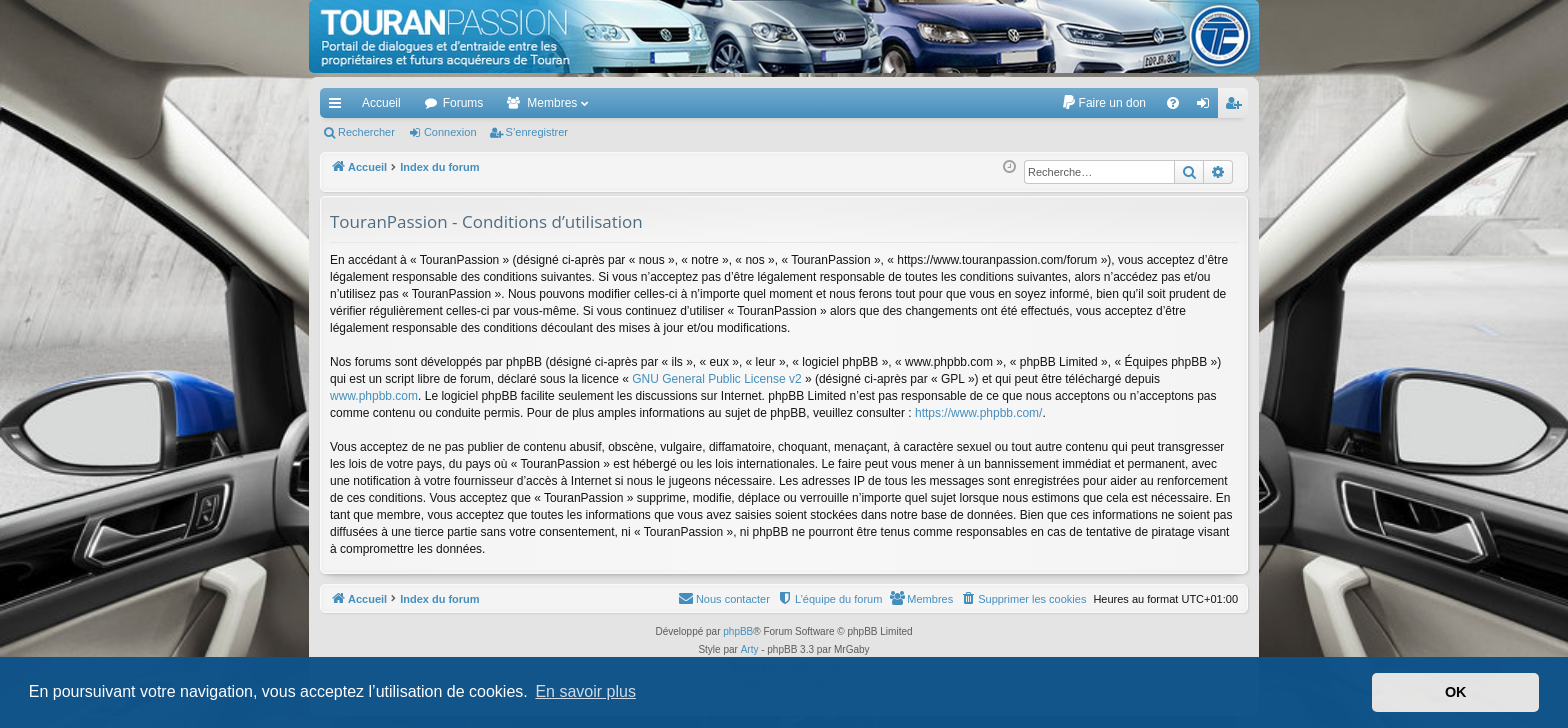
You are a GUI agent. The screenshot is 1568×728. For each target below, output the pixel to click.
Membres (552, 103)
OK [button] (1456, 692)
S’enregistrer (537, 132)
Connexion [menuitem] (1207, 107)
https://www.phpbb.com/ (978, 413)
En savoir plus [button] (585, 691)
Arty (750, 649)
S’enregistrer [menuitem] (1237, 107)
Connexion (450, 132)
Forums (463, 103)
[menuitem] (1103, 103)
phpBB (738, 631)
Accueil (381, 103)
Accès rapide (339, 107)
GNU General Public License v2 (716, 379)
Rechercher (366, 132)
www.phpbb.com (374, 396)
